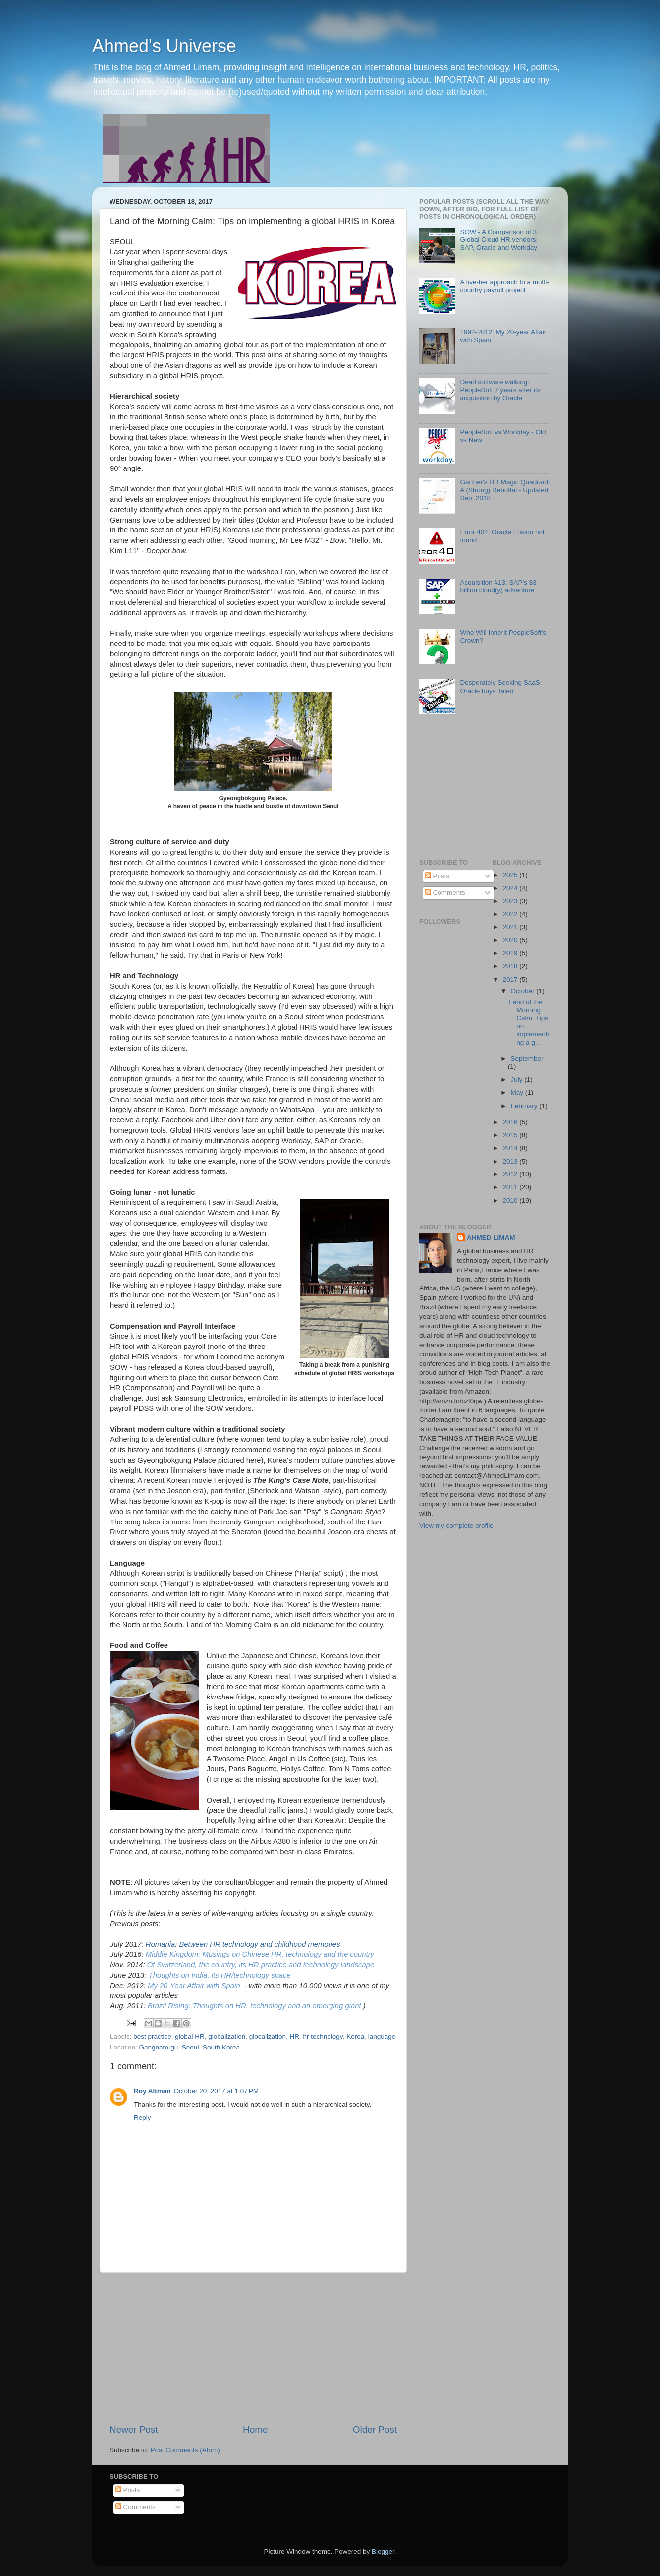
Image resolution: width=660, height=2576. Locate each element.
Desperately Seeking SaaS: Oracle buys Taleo (501, 686)
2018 (510, 966)
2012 (510, 1174)
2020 (510, 940)
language (382, 2036)
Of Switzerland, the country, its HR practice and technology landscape (260, 1965)
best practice (152, 2036)
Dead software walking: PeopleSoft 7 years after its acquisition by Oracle (500, 390)
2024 (510, 888)
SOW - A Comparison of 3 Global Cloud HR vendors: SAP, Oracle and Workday (499, 239)
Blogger (383, 2551)
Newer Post (134, 2429)
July (518, 1079)
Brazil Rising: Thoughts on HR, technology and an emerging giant (254, 2006)
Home (255, 2429)
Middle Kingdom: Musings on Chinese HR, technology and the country (260, 1954)
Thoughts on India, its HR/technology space (220, 1975)
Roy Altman (152, 2091)
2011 (510, 1187)
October (524, 991)
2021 (510, 927)
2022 (510, 914)
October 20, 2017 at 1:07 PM (216, 2091)
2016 (510, 1122)
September (527, 1058)
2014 (510, 1148)
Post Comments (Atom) (185, 2450)
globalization (226, 2036)
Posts (437, 875)
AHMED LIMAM (491, 1237)
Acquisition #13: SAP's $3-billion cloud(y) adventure (499, 586)
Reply (142, 2117)
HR (295, 2036)
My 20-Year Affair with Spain (194, 1986)
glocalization (267, 2036)
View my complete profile (456, 1525)
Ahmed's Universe (164, 46)
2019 (510, 953)
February (525, 1106)
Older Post (375, 2429)
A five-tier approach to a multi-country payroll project (504, 285)
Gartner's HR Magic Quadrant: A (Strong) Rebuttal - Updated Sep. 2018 (505, 490)
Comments (445, 892)
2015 (510, 1135)
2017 (510, 979)
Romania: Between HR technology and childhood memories (243, 1944)
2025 (510, 874)
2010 (510, 1200)
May (518, 1092)
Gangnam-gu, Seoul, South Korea (189, 2047)
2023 (510, 901)
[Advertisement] (253, 2348)
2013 (510, 1161)
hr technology (323, 2036)
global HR (189, 2036)
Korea (355, 2036)
